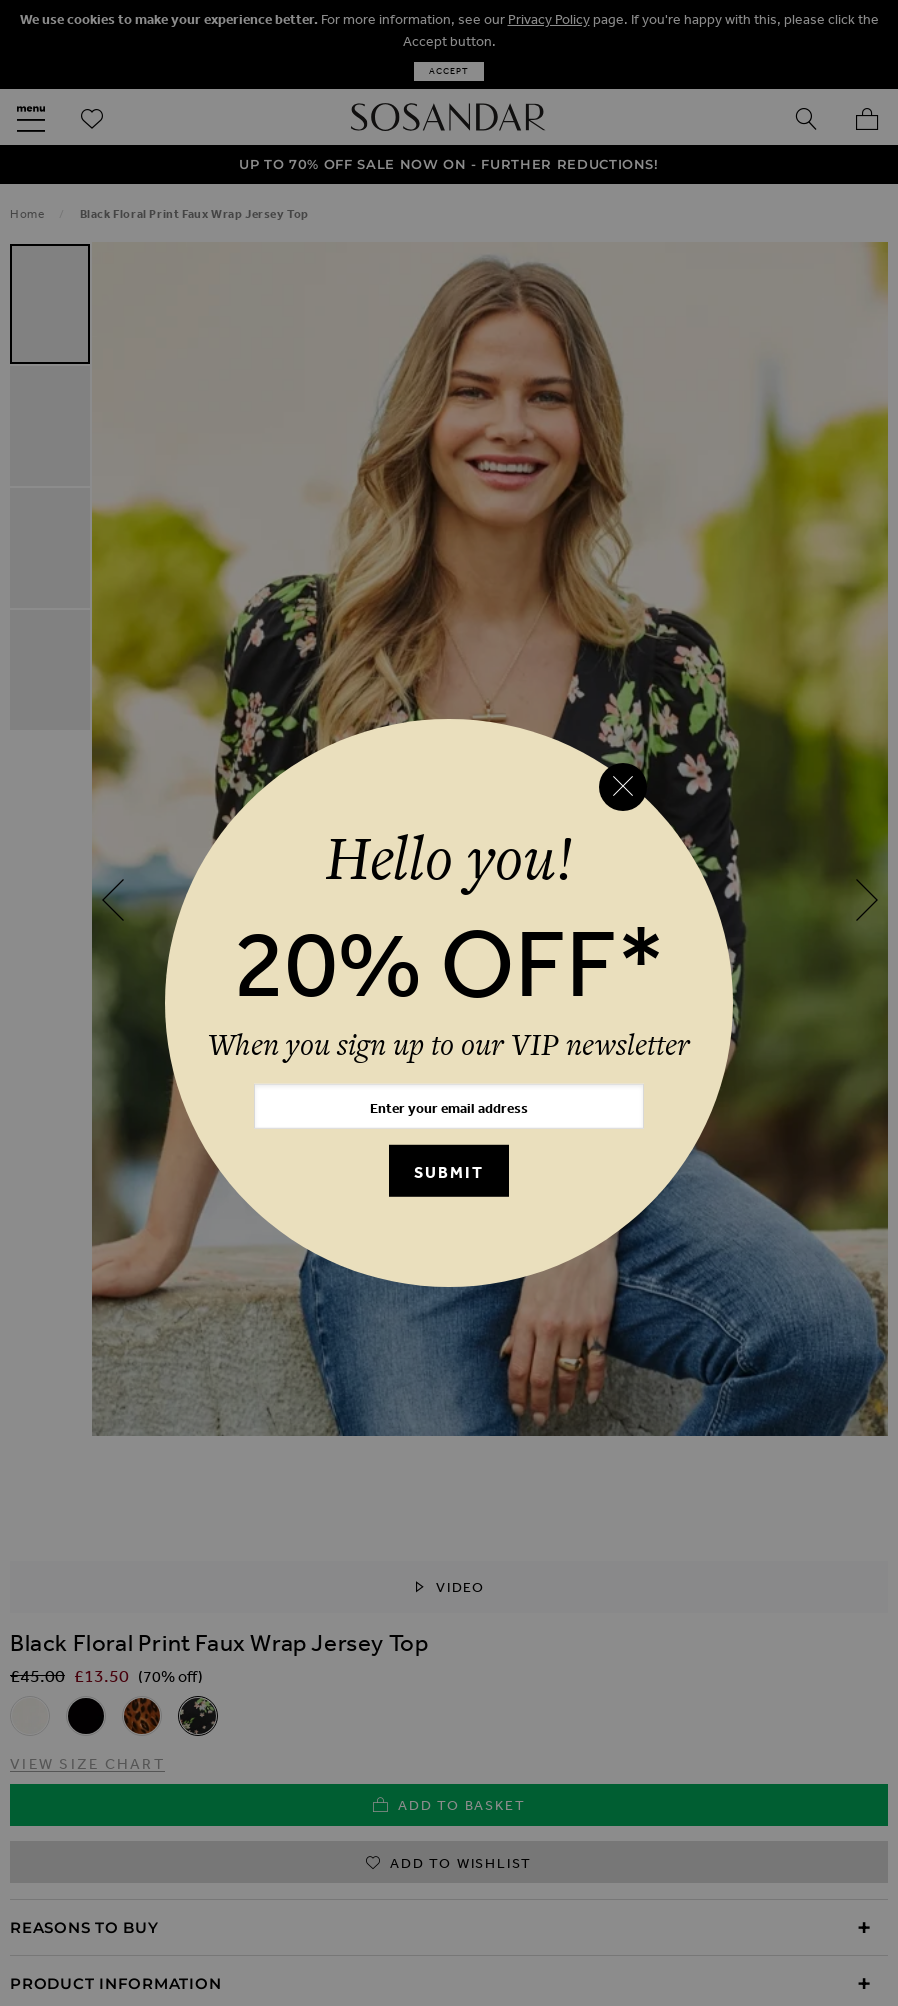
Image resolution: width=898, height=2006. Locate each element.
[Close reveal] (623, 787)
